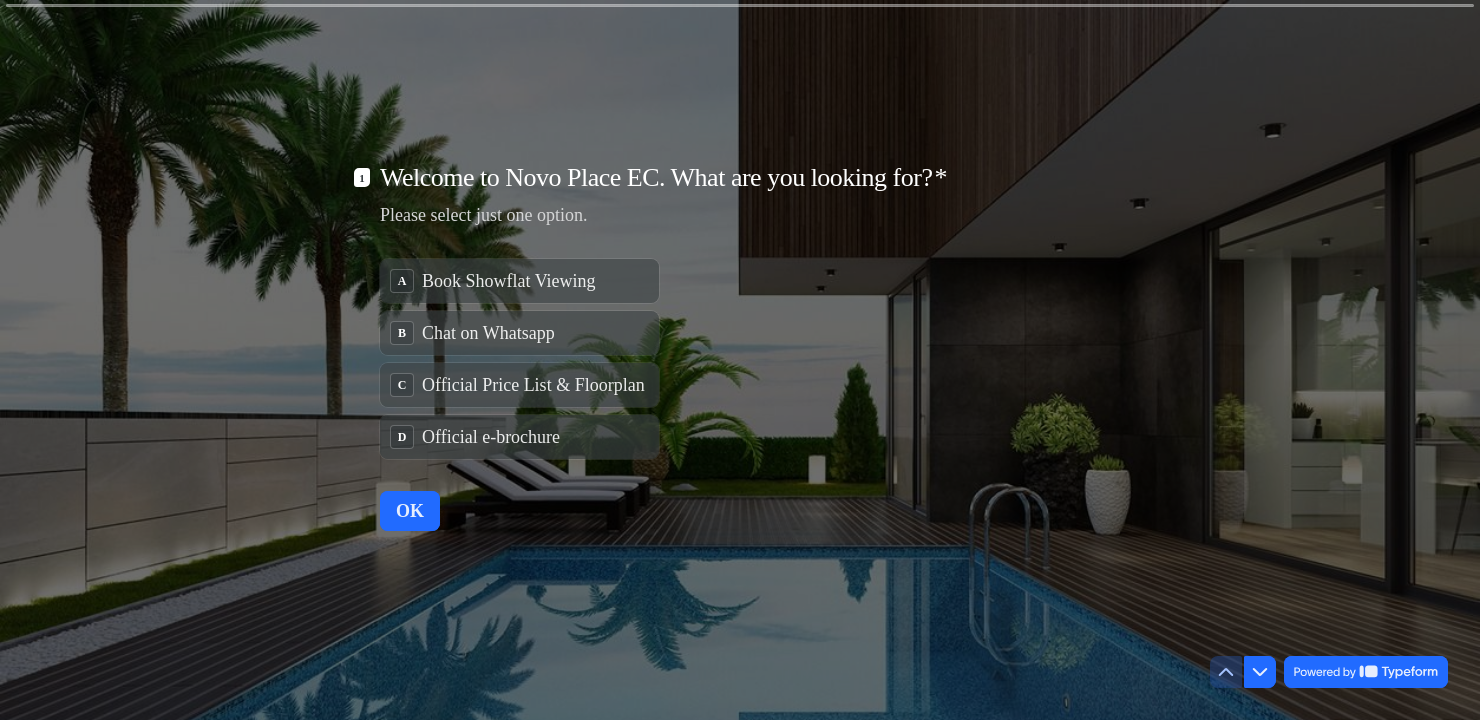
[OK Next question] (410, 511)
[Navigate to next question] (1260, 672)
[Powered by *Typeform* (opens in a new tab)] (1366, 672)
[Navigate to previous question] (1226, 672)
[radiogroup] (519, 359)
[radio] (519, 281)
